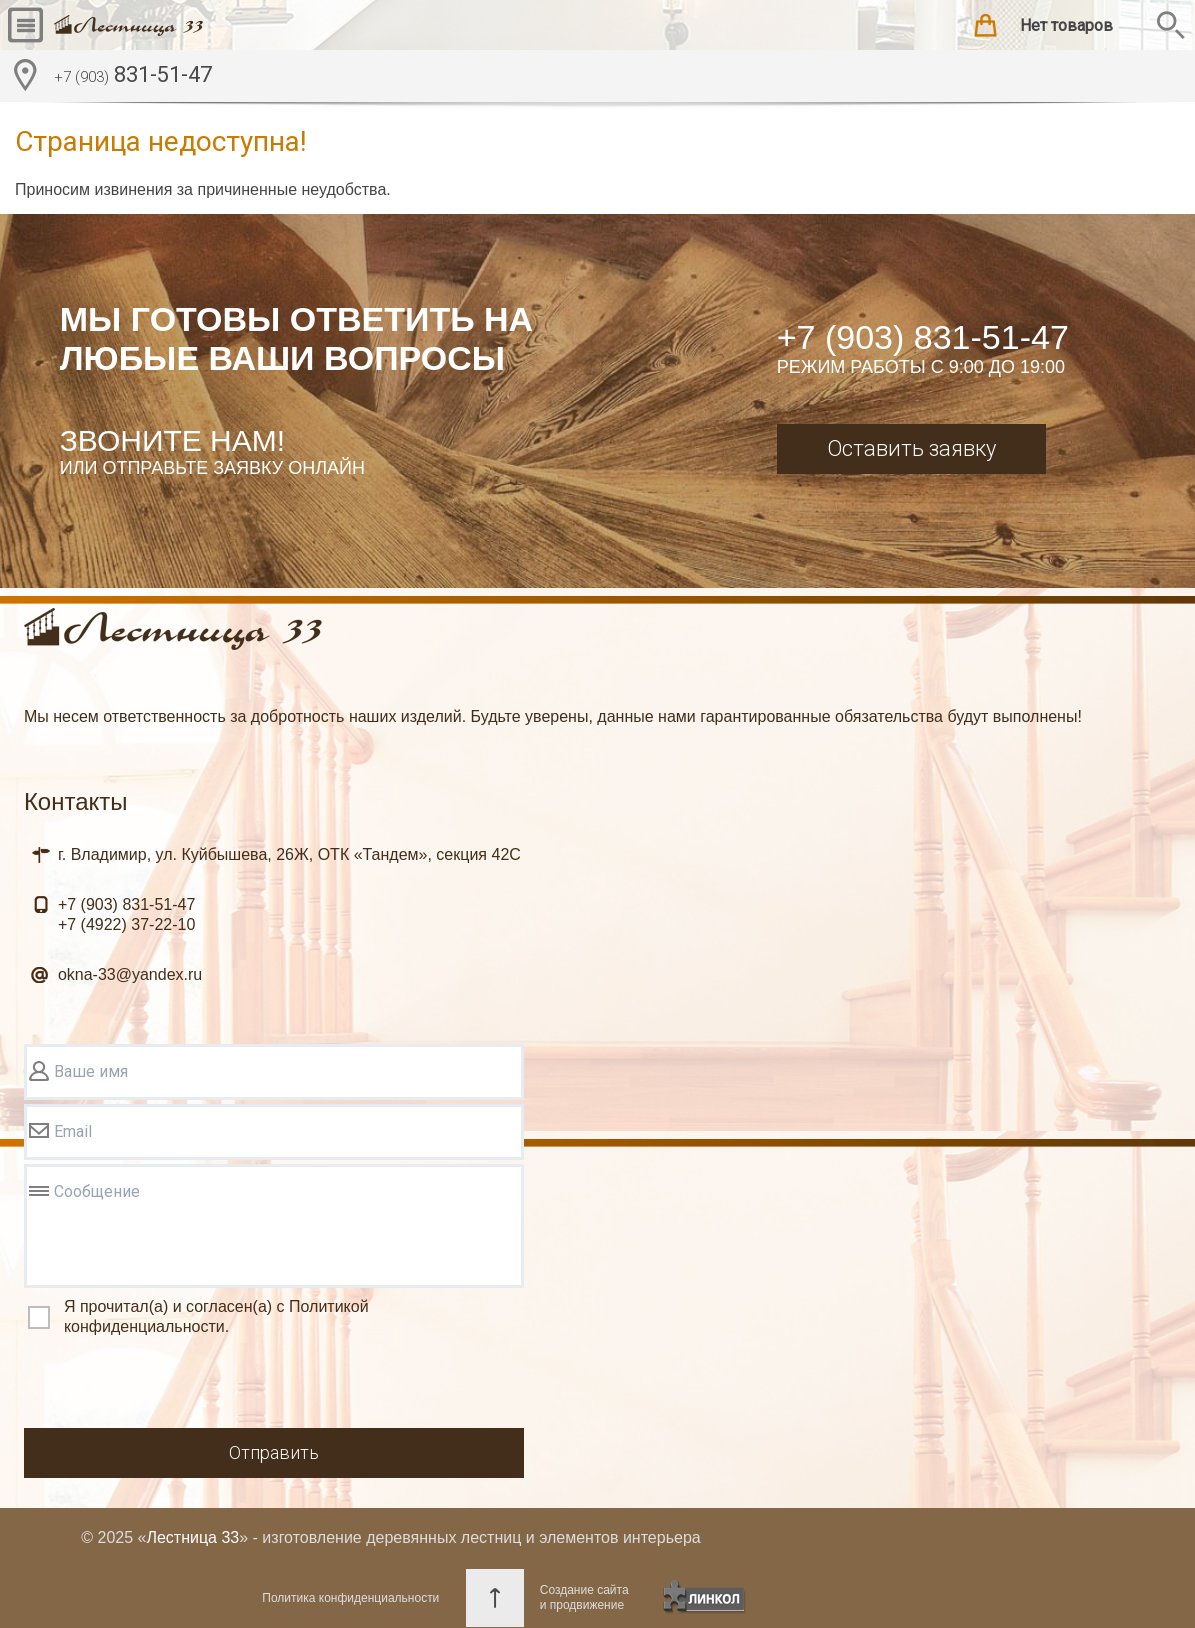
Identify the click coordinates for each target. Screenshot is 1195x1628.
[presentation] (176, 1385)
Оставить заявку (911, 448)
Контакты (76, 801)
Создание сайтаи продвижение (584, 1597)
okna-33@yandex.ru (130, 974)
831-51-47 (133, 77)
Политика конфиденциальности (350, 1598)
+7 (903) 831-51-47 (923, 337)
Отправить (274, 1452)
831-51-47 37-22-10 (126, 914)
